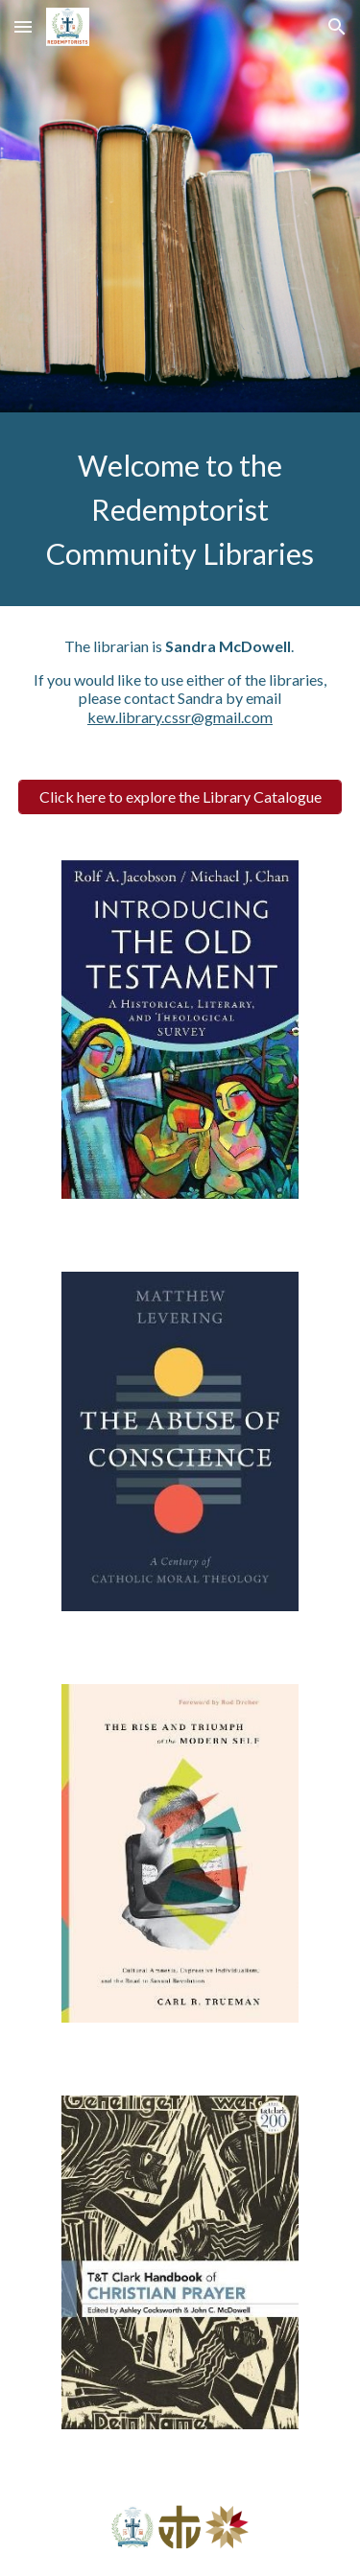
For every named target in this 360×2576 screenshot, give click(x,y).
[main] (180, 509)
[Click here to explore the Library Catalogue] (180, 796)
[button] (23, 26)
